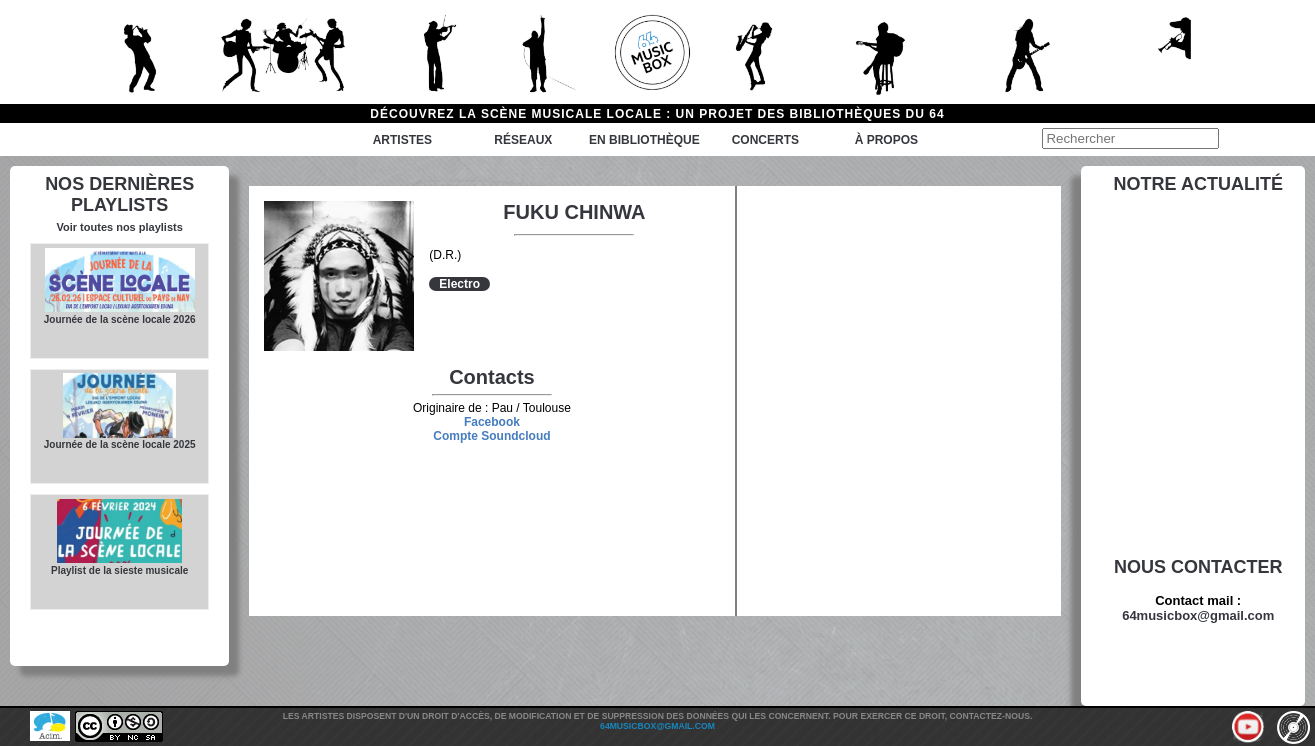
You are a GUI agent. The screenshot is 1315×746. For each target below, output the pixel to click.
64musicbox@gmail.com (1198, 615)
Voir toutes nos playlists (119, 227)
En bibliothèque (644, 140)
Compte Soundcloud (491, 436)
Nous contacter (1198, 567)
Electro (459, 284)
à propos (886, 140)
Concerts (765, 140)
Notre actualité (1198, 184)
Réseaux (523, 140)
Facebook (492, 422)
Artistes (402, 140)
